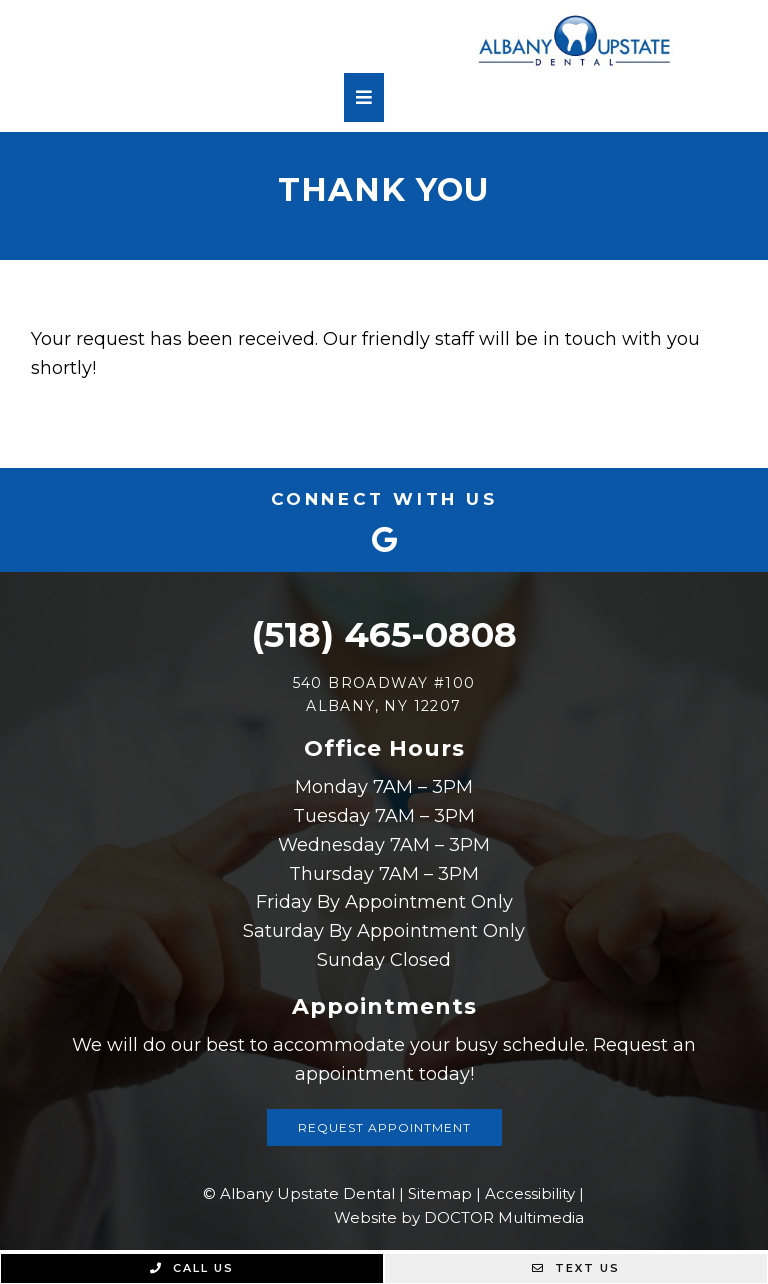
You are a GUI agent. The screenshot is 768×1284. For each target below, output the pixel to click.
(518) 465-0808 (384, 634)
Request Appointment (384, 1127)
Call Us (192, 1268)
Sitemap (440, 1193)
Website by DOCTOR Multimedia (459, 1217)
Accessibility (530, 1193)
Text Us (576, 1268)
